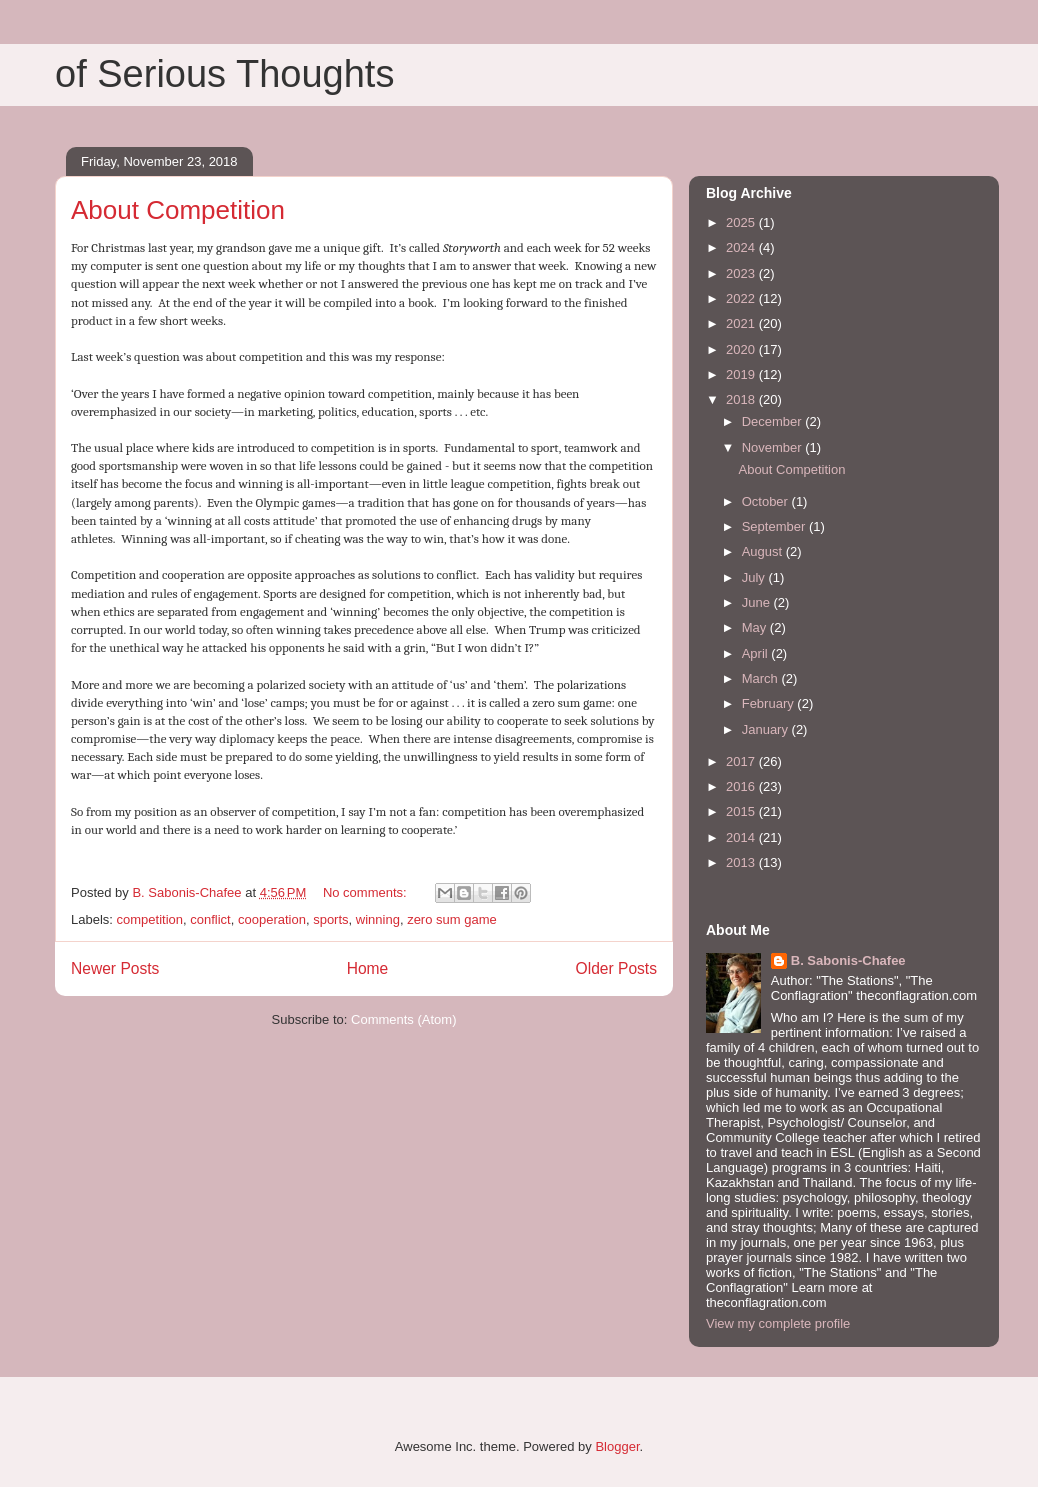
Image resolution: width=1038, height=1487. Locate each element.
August (764, 551)
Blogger (617, 1446)
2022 (742, 298)
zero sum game (452, 919)
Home (368, 968)
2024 (742, 247)
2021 (742, 323)
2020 (742, 349)
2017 (742, 761)
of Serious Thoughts (224, 74)
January (767, 729)
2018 (742, 399)
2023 (742, 273)
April (757, 653)
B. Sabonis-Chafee (848, 960)
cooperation (272, 919)
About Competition (178, 210)
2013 (742, 862)
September (775, 526)
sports (330, 919)
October (767, 501)
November (774, 447)
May (756, 627)
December (774, 421)
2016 (742, 786)
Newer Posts (115, 968)
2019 (742, 374)
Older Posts (616, 968)
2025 (742, 222)
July (755, 577)
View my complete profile (778, 1323)
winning (378, 919)
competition (150, 919)
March (762, 678)
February (770, 703)
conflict (210, 919)
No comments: (366, 892)
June (758, 602)
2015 (742, 811)
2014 (742, 837)
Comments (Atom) (403, 1019)
